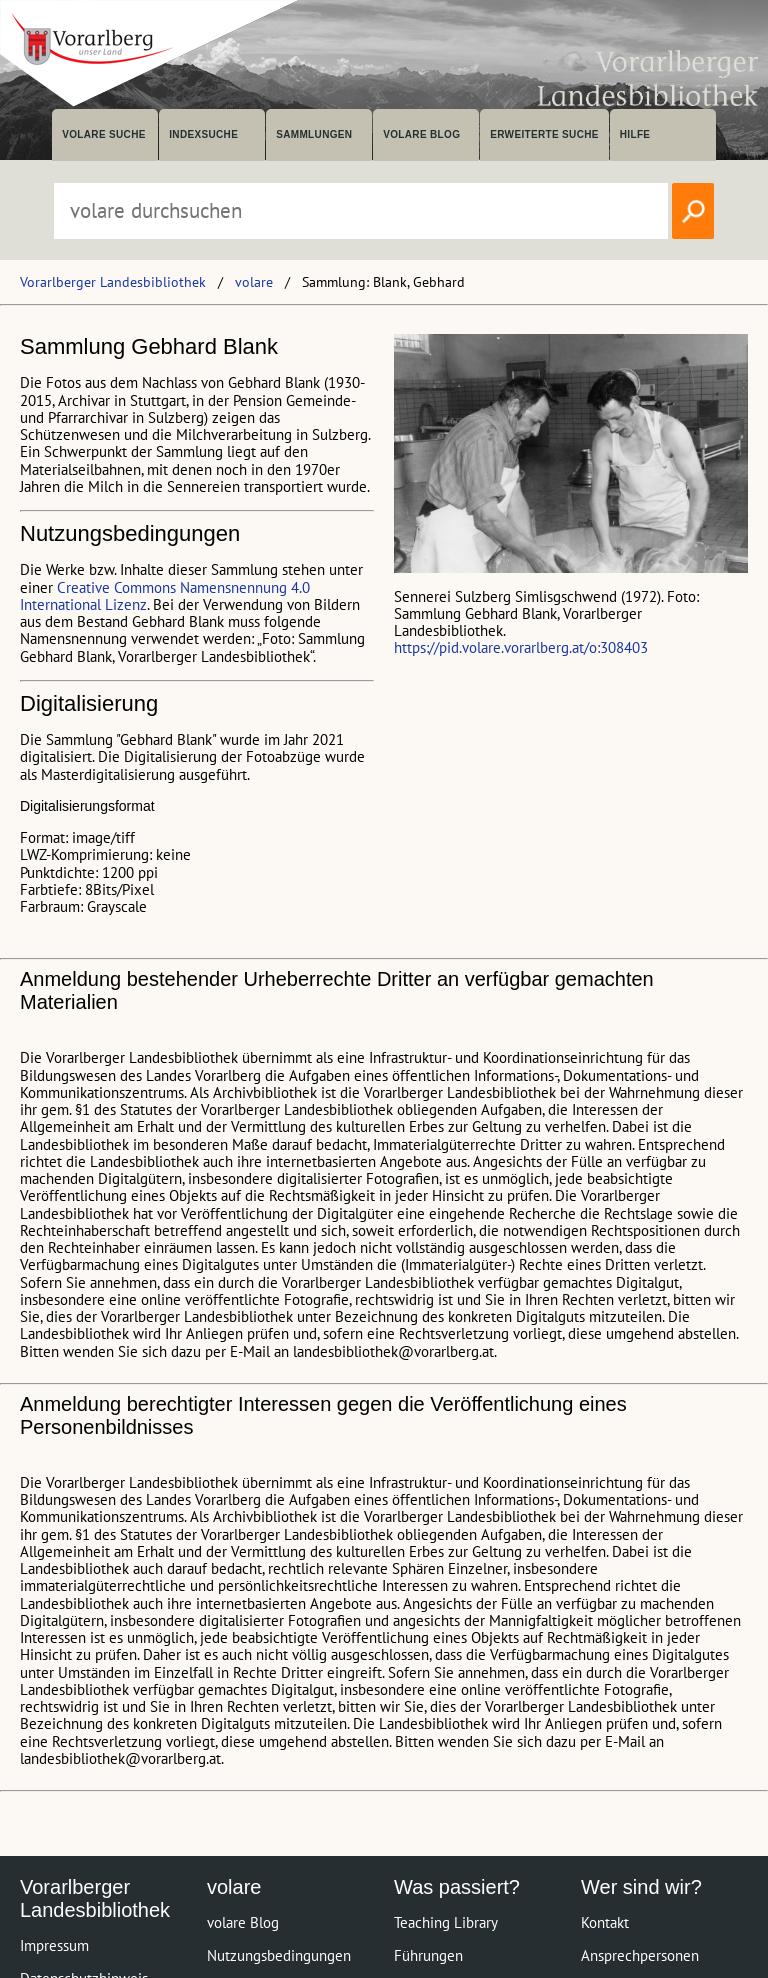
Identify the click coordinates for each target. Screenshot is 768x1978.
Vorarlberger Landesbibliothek (113, 282)
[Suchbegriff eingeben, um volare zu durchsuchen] (361, 211)
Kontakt (605, 1922)
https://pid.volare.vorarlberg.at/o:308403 (521, 647)
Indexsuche (203, 134)
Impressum (54, 1945)
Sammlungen (314, 134)
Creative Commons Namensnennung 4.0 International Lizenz (165, 596)
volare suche (104, 134)
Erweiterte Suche (544, 134)
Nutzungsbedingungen (279, 1955)
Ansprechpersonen (640, 1955)
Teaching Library (446, 1922)
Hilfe (635, 134)
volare (254, 282)
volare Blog (421, 134)
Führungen (428, 1955)
